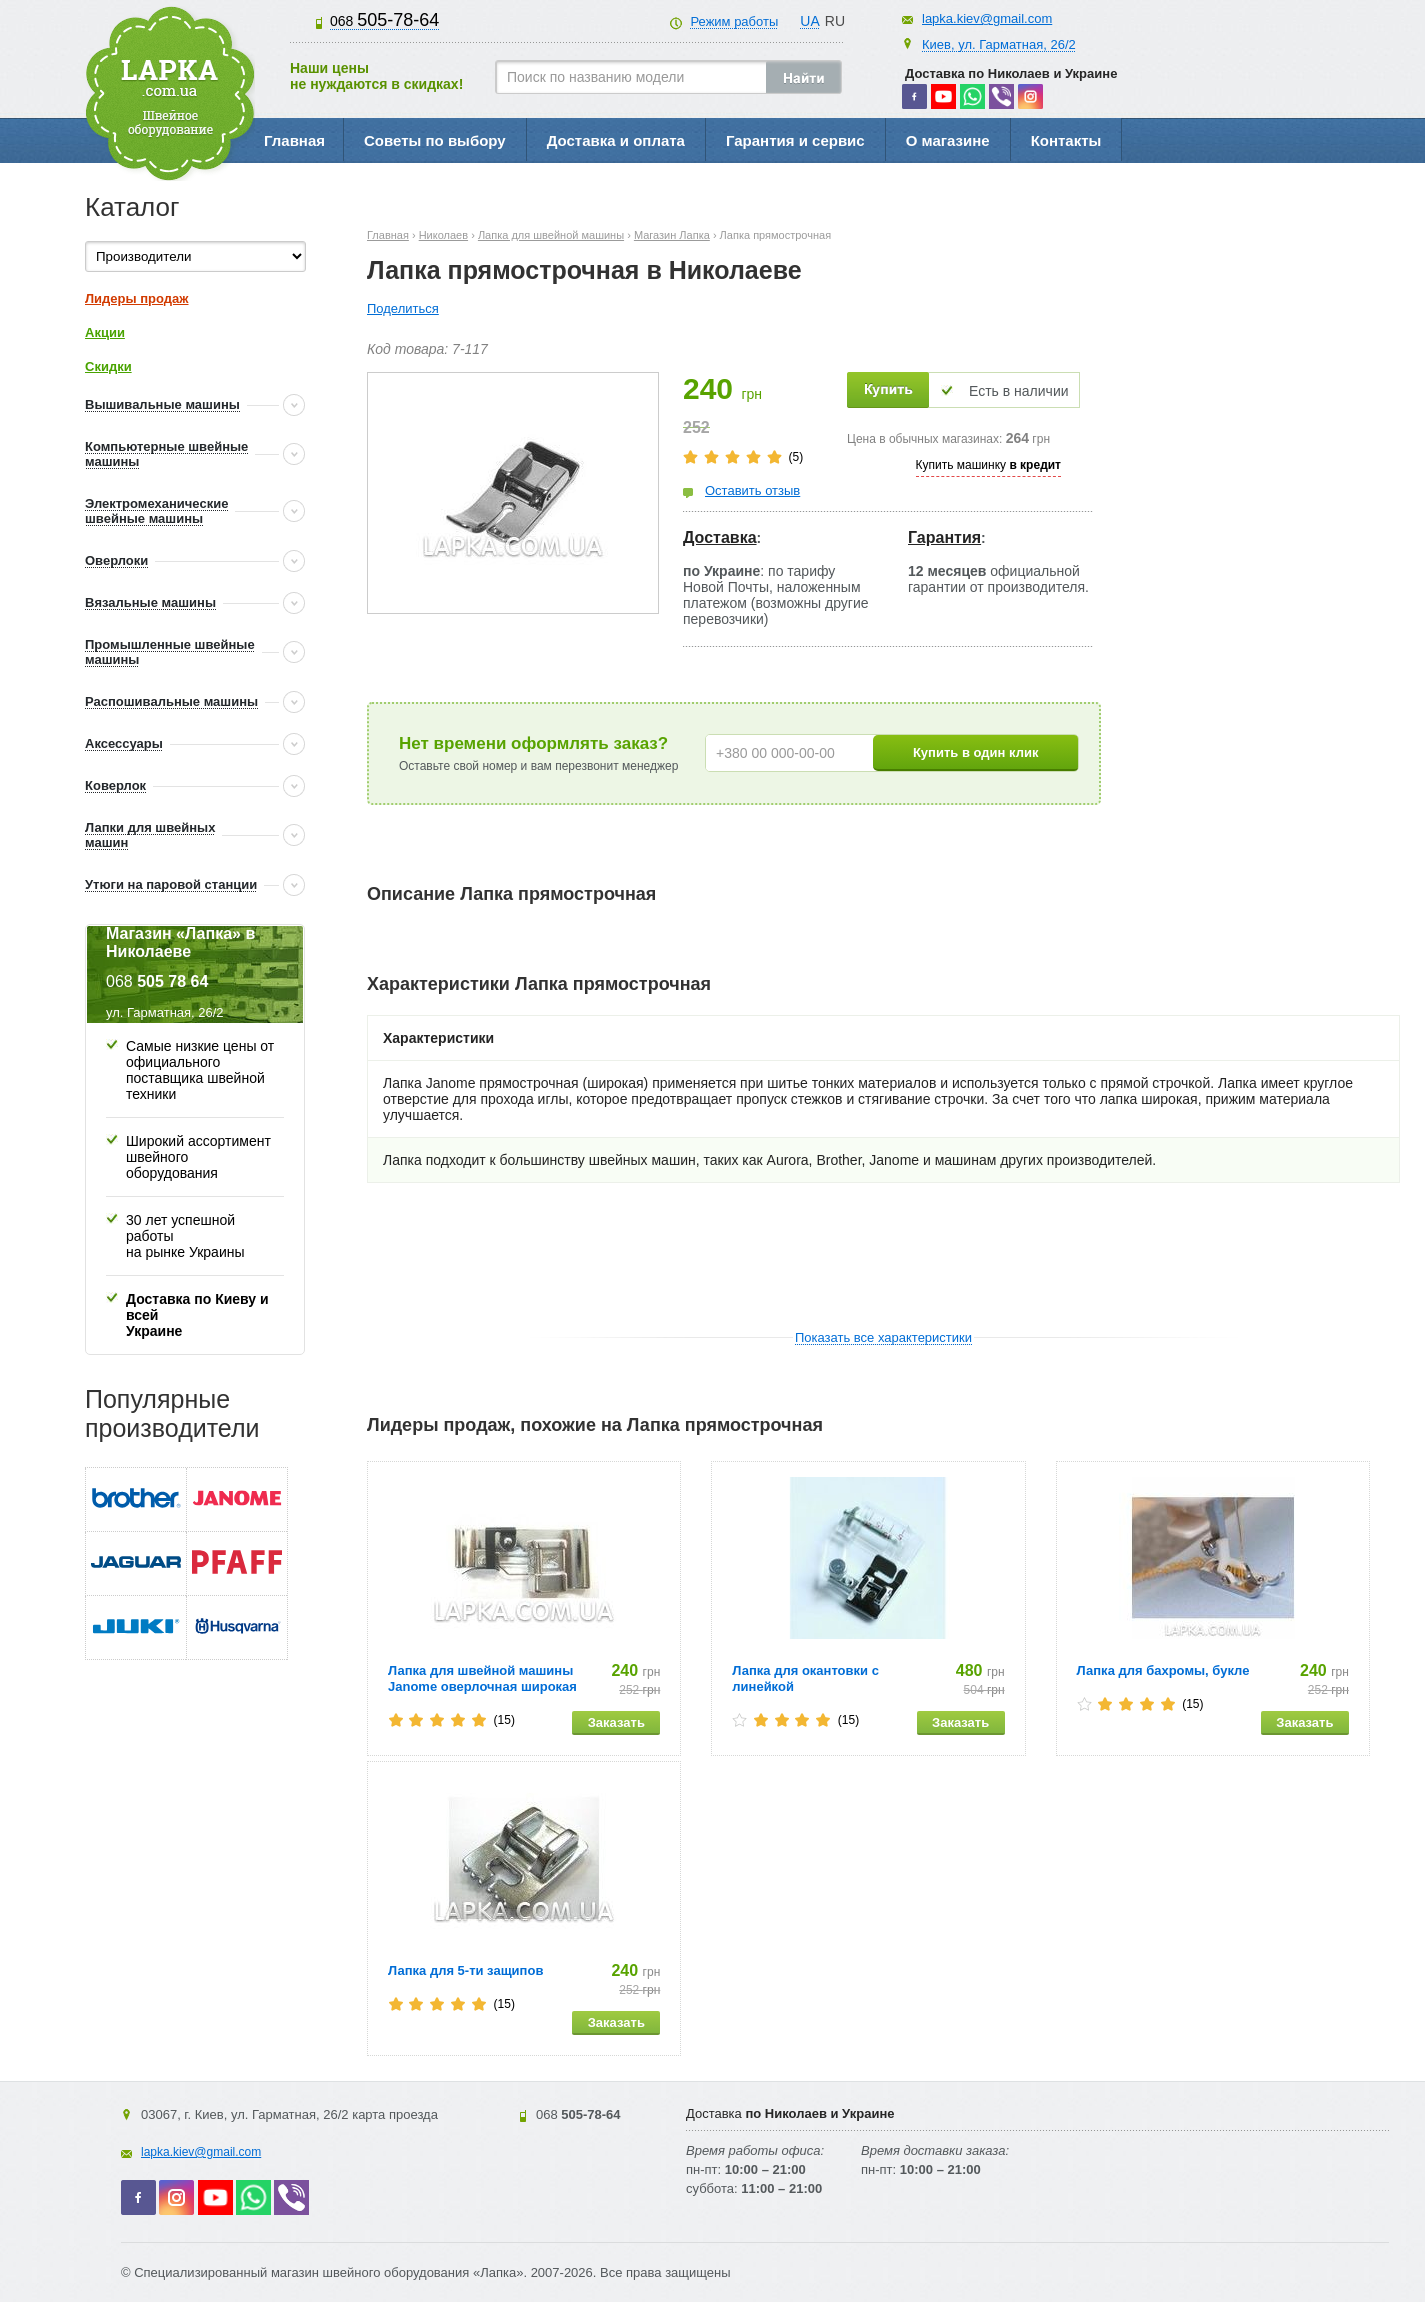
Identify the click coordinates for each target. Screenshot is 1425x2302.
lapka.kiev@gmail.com (987, 18)
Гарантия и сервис (795, 140)
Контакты (1066, 140)
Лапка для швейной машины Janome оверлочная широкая (482, 1678)
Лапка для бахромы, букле (1163, 1670)
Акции (105, 332)
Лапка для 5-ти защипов (465, 1970)
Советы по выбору (435, 140)
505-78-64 (384, 20)
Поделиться (403, 308)
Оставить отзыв (752, 490)
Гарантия (944, 537)
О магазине (948, 140)
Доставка (720, 537)
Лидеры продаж (137, 298)
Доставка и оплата (616, 140)
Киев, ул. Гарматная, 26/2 (999, 44)
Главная (294, 140)
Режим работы (734, 21)
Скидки (108, 366)
